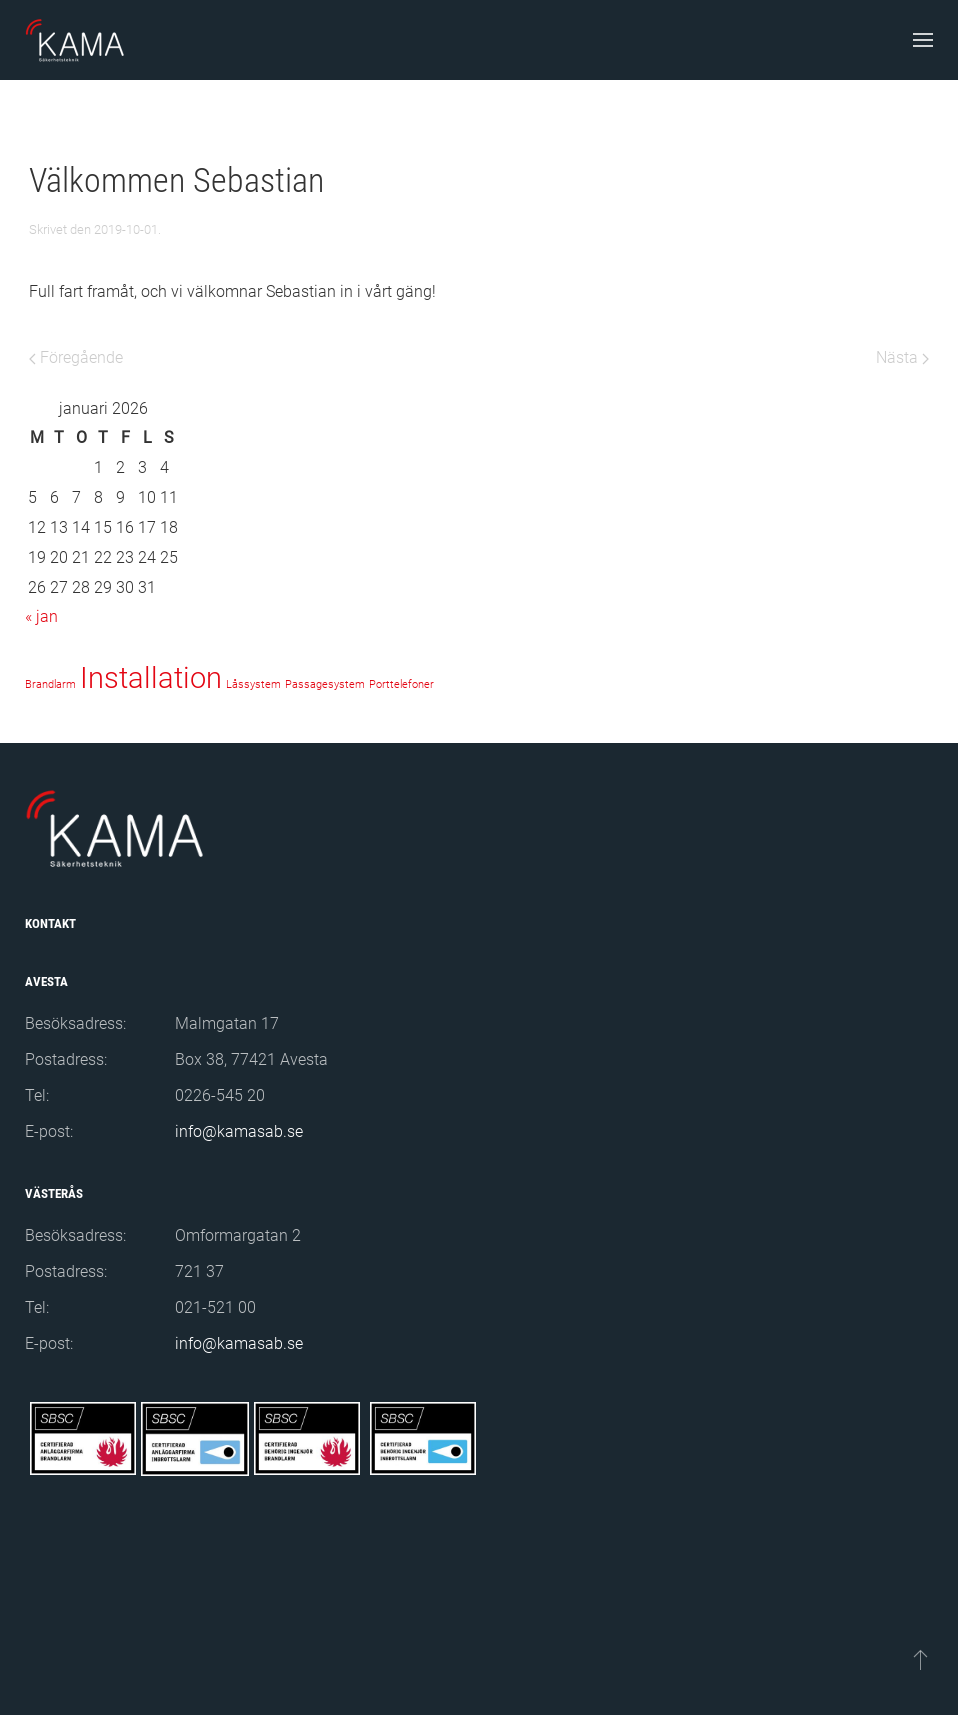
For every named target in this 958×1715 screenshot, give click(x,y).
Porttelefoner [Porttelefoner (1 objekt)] (401, 684)
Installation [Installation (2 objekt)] (151, 678)
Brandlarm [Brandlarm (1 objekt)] (50, 684)
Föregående (76, 357)
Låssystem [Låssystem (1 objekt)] (253, 684)
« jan (41, 616)
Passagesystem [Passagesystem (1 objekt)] (325, 684)
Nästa (902, 357)
